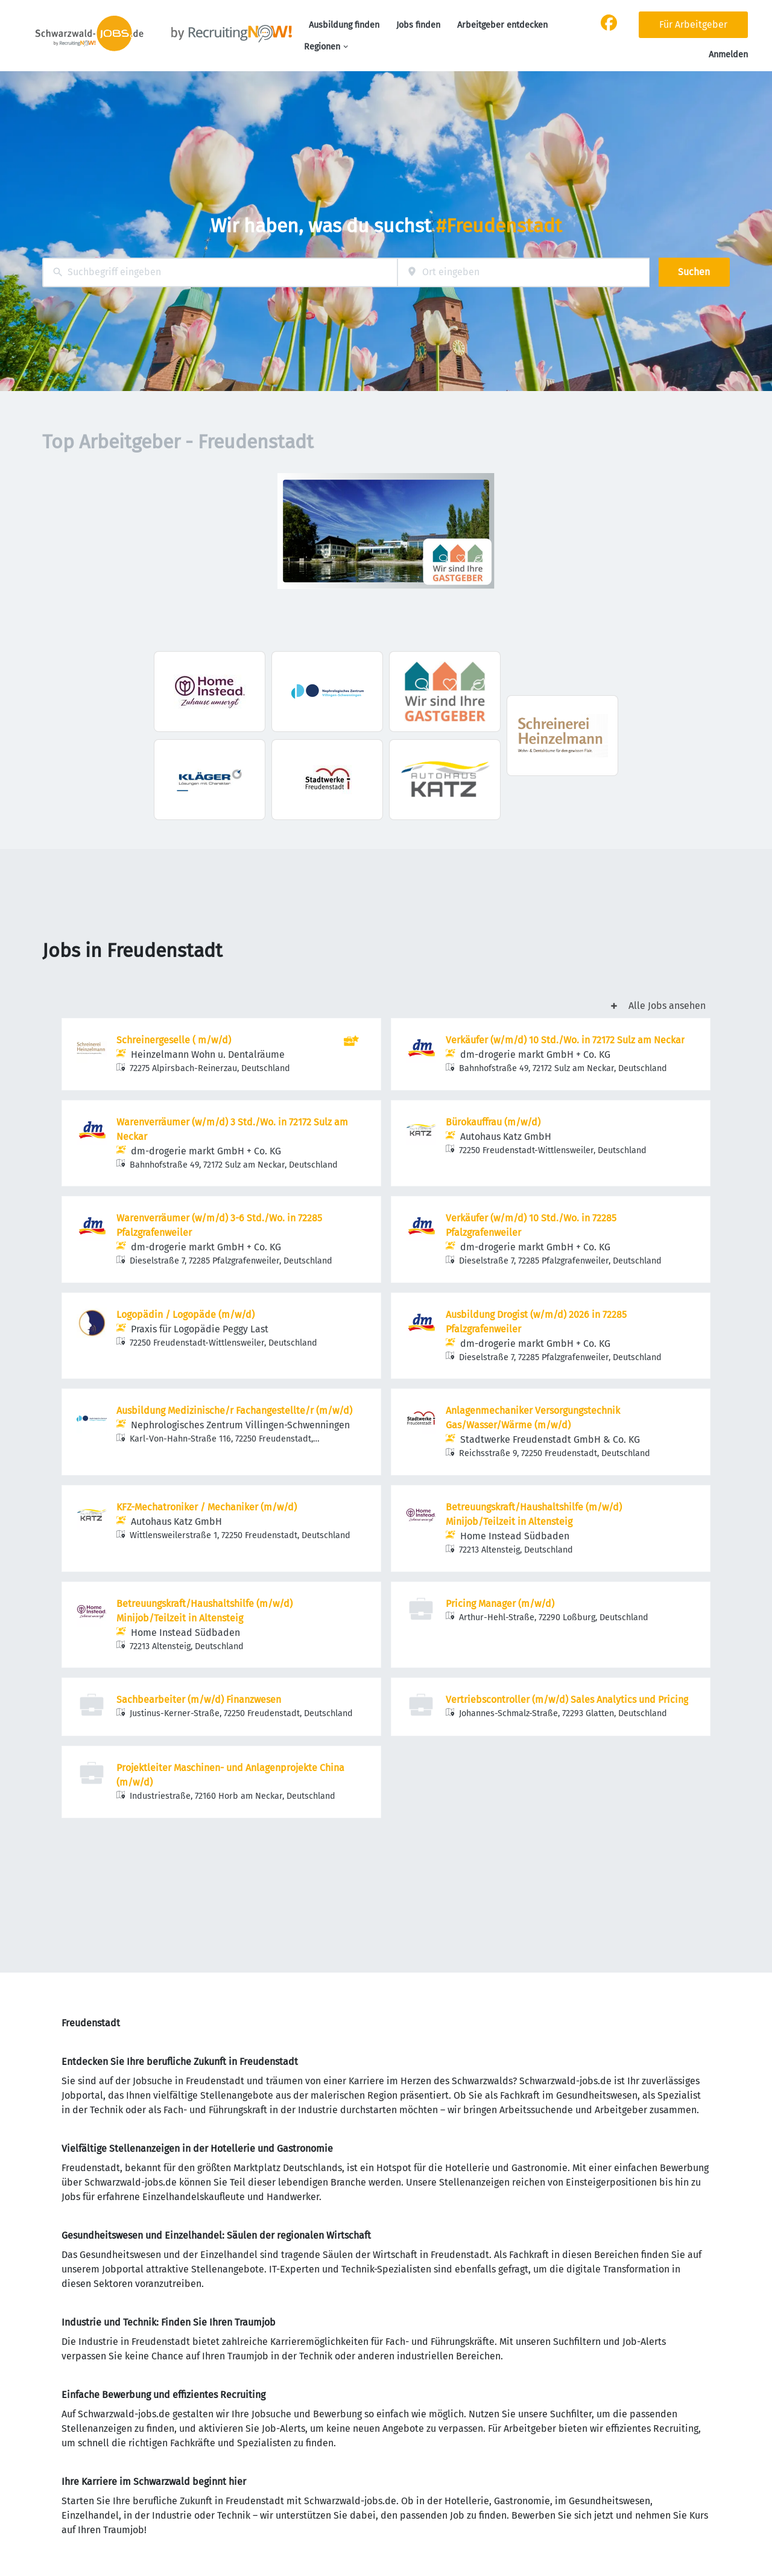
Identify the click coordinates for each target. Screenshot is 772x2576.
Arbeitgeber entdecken (502, 25)
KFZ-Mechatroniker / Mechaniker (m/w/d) (206, 1507)
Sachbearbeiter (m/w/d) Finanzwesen (198, 1699)
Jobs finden (418, 25)
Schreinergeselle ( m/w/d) (173, 1040)
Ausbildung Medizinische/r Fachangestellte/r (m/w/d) (234, 1410)
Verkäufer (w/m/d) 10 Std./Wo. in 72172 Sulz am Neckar (565, 1040)
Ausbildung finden (344, 25)
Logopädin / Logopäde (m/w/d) (185, 1314)
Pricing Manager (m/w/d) (500, 1603)
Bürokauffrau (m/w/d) (493, 1122)
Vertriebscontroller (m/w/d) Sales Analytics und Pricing (567, 1699)
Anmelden (728, 54)
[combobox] (219, 272)
